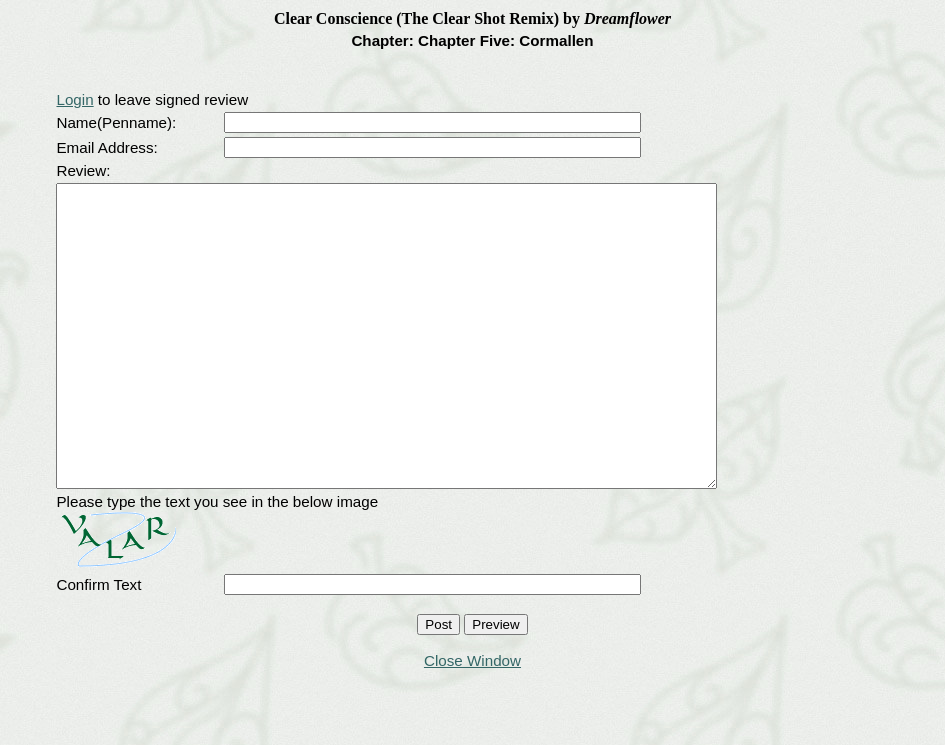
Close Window (472, 720)
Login (74, 99)
